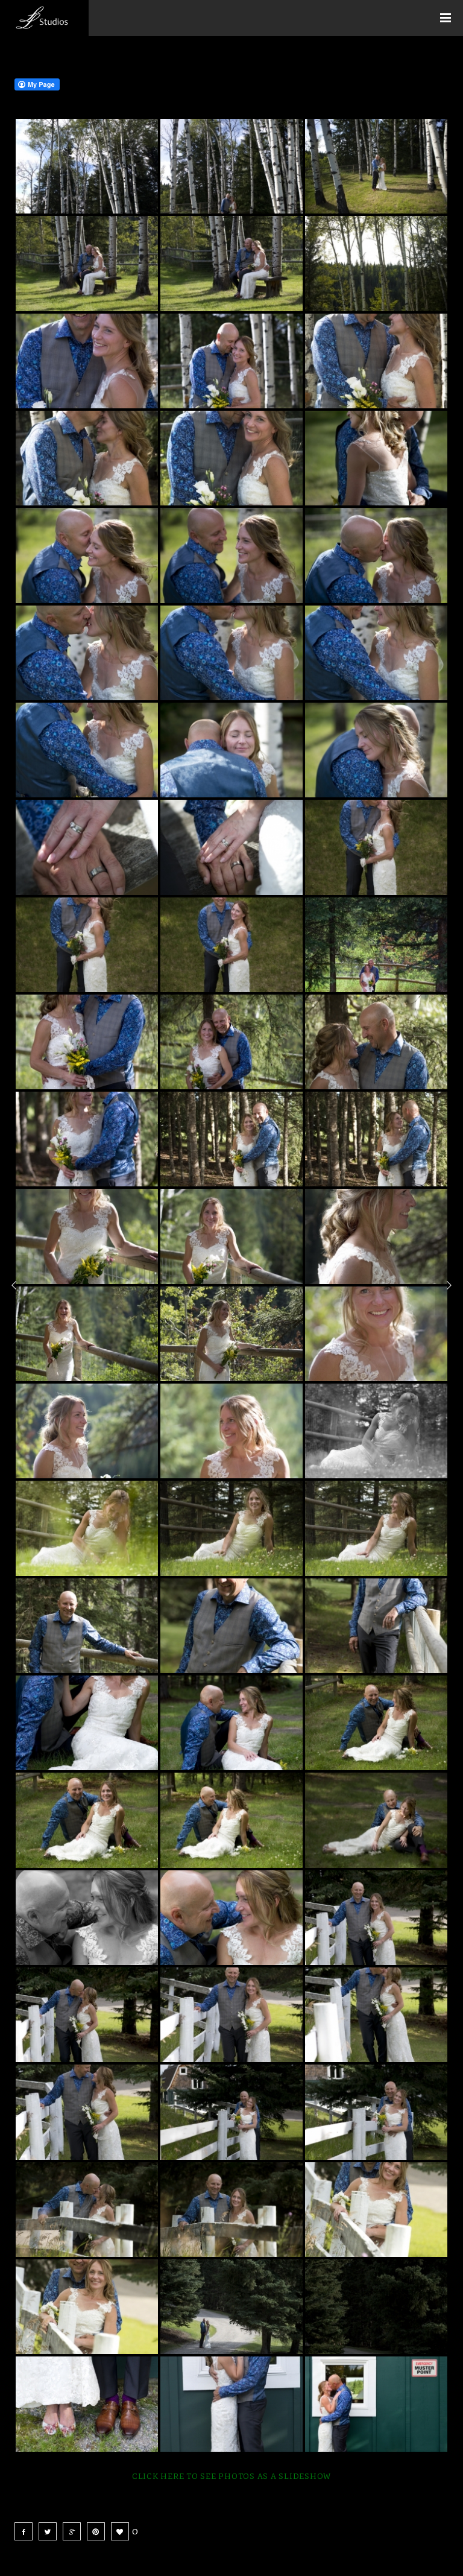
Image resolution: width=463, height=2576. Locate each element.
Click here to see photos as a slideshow (231, 2476)
